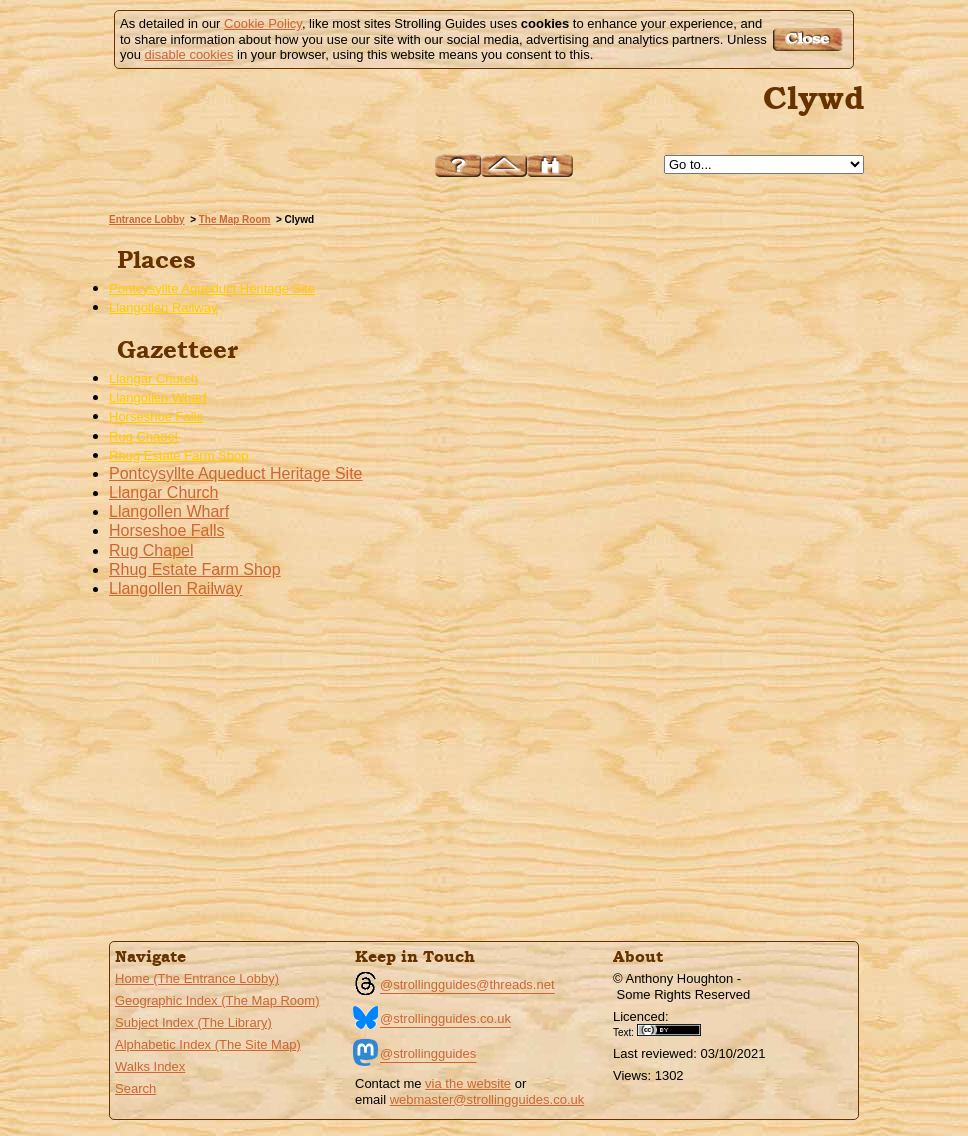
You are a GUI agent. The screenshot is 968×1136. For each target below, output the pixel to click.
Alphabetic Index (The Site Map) (208, 1044)
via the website (468, 1083)
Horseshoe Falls (156, 416)
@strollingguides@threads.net (467, 984)
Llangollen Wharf (158, 397)
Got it (810, 39)
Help (458, 165)
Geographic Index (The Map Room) (217, 1000)
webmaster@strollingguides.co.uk (487, 1099)
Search (135, 1088)
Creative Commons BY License (676, 1030)
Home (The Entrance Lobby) (197, 978)
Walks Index (150, 1066)
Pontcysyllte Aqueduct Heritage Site (212, 288)
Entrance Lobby (147, 219)
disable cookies (189, 54)
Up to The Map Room (504, 165)
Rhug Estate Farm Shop (178, 455)
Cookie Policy (263, 23)
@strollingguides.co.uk (445, 1018)
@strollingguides (428, 1053)
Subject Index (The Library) (193, 1022)
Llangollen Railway (163, 307)
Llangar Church (153, 378)
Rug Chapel (143, 436)
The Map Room (235, 219)
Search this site (550, 165)
